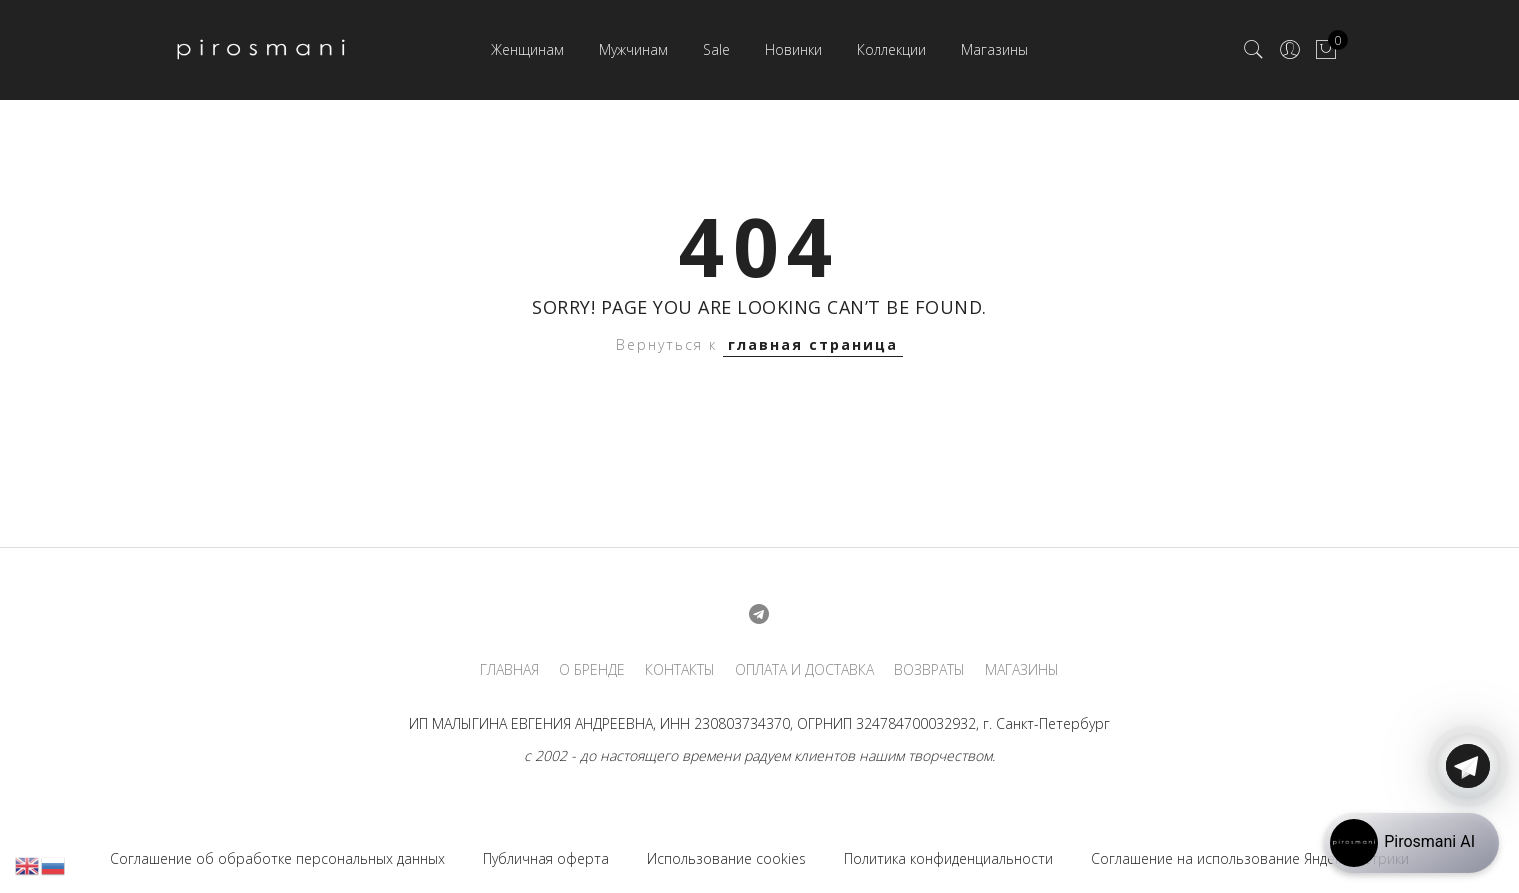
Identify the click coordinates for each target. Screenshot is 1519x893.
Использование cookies (726, 858)
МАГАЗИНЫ (1022, 670)
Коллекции (891, 49)
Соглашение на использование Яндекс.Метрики (1250, 858)
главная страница (813, 344)
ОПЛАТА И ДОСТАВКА (804, 670)
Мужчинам (633, 49)
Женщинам (527, 49)
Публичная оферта (546, 858)
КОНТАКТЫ (680, 670)
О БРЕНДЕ (592, 670)
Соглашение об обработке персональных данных (277, 858)
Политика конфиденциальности (948, 858)
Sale (716, 49)
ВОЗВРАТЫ (929, 670)
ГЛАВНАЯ (509, 670)
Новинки (793, 49)
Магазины (994, 49)
